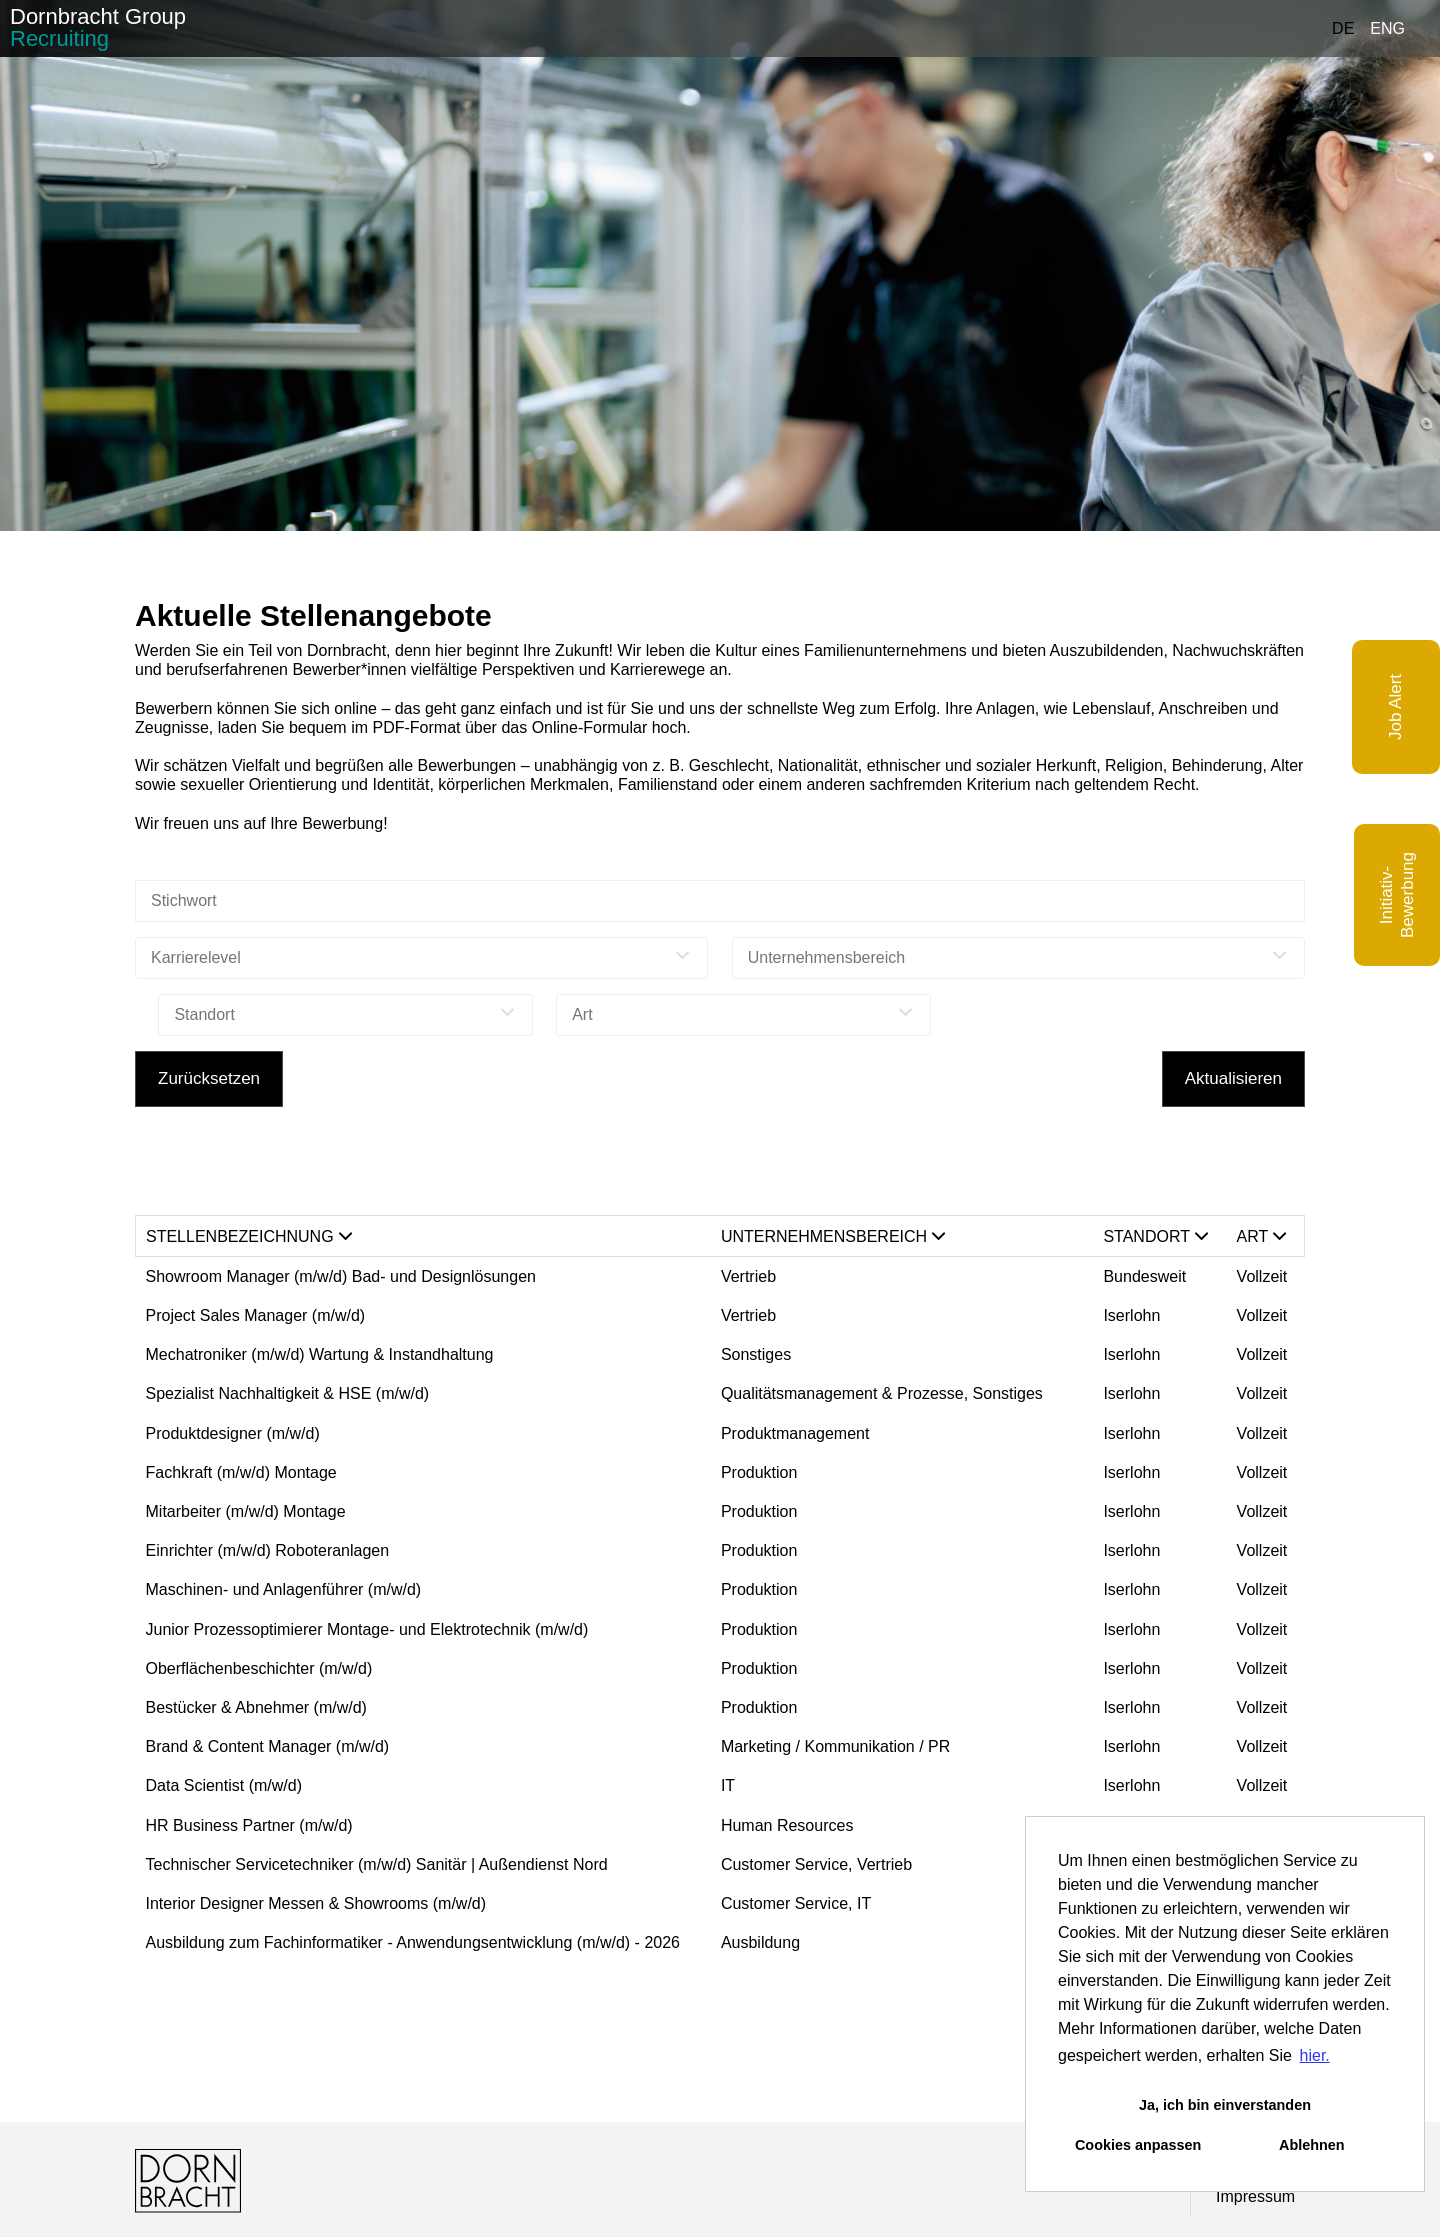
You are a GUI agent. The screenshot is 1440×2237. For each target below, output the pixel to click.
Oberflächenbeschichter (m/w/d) (259, 1668)
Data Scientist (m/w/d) (224, 1785)
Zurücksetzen (209, 1078)
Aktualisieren (1233, 1078)
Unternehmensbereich (833, 1236)
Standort (1155, 1236)
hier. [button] (1315, 2055)
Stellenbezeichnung (249, 1236)
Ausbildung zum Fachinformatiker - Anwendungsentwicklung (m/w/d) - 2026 (413, 1942)
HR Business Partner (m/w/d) (249, 1825)
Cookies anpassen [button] (1138, 2145)
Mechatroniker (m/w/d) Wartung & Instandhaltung (320, 1354)
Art (1262, 1236)
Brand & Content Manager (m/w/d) (268, 1746)
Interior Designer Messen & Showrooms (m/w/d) (316, 1903)
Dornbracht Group (98, 27)
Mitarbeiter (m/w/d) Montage (246, 1511)
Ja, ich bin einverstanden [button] (1225, 2105)
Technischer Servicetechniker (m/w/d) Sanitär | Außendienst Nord (377, 1864)
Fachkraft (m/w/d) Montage (241, 1472)
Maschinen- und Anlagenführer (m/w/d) (284, 1589)
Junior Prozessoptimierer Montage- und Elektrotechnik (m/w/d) (367, 1629)
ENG (1387, 28)
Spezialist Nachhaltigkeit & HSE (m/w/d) (288, 1393)
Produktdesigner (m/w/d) (233, 1433)
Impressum (1255, 2196)
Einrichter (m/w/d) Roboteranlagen (268, 1550)
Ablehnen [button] (1312, 2145)
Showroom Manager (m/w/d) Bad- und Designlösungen (343, 1276)
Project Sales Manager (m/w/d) (256, 1315)
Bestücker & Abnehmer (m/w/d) (256, 1707)
